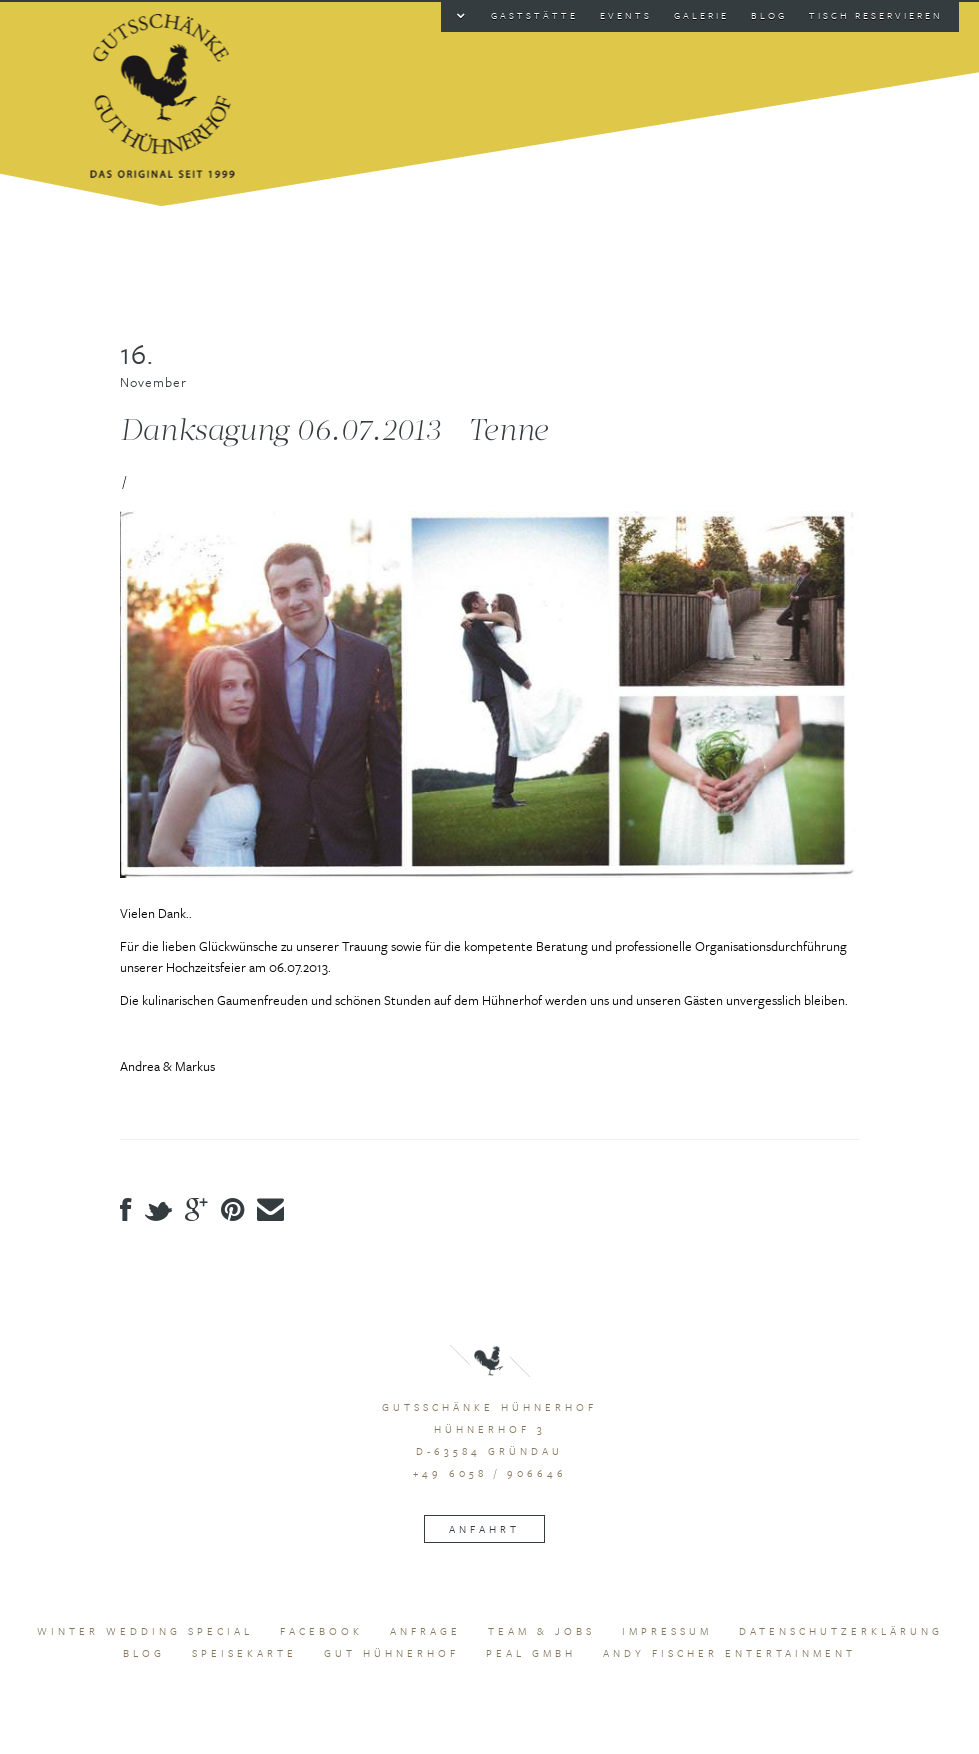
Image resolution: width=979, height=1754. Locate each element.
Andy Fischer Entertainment (729, 1653)
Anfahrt (484, 1529)
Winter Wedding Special (145, 1631)
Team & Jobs (541, 1631)
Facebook (321, 1631)
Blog (144, 1653)
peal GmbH (531, 1653)
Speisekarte (244, 1653)
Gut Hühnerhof (391, 1653)
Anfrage (425, 1631)
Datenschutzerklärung (841, 1631)
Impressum (667, 1631)
